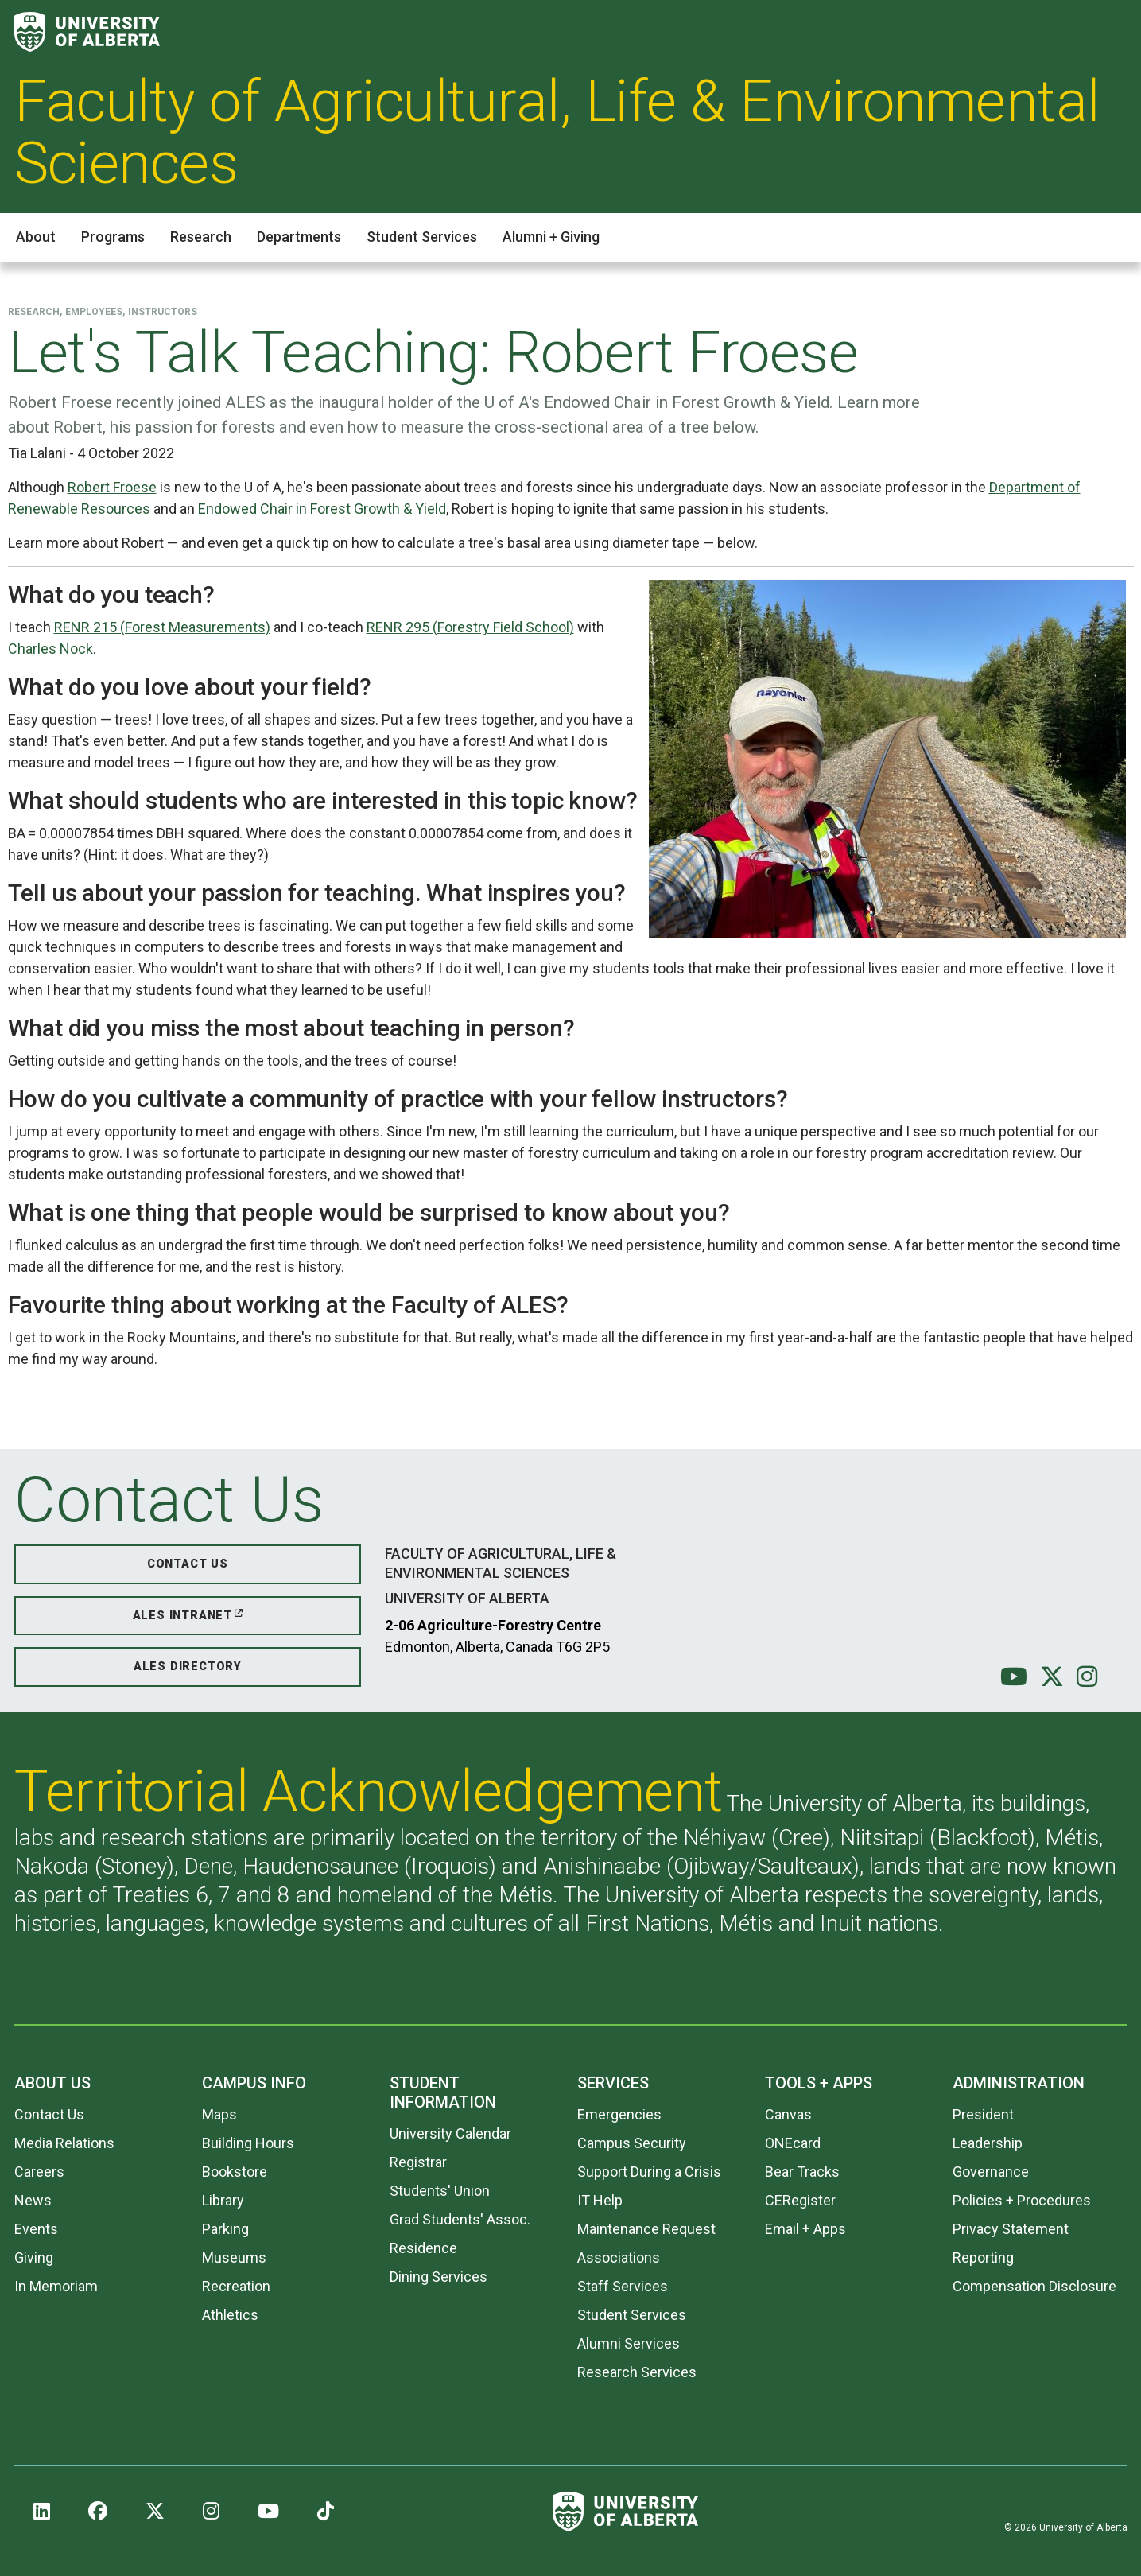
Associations (618, 2257)
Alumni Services (628, 2343)
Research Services (637, 2372)
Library (223, 2200)
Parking (225, 2228)
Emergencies (619, 2114)
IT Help (600, 2200)
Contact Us (187, 1564)
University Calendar (450, 2133)
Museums (234, 2257)
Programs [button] (113, 236)
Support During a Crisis (649, 2171)
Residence (423, 2248)
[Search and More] (1111, 32)
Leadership (988, 2143)
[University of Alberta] (87, 32)
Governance (991, 2171)
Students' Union (440, 2190)
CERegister (800, 2200)
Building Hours (248, 2143)
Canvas (788, 2114)
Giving (33, 2257)
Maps (219, 2114)
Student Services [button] (422, 236)
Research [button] (200, 236)
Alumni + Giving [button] (551, 236)
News (33, 2200)
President (983, 2114)
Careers (39, 2171)
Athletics (230, 2314)
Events (36, 2228)
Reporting (983, 2257)
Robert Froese (112, 487)
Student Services (631, 2314)
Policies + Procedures (1022, 2200)
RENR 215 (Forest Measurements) (162, 627)
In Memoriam (56, 2286)
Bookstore (234, 2171)
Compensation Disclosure (1034, 2286)
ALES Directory (188, 1666)
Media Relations (64, 2143)
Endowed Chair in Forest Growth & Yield (322, 508)
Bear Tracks (802, 2171)
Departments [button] (299, 236)
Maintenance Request (646, 2228)
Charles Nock (50, 648)
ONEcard (793, 2143)
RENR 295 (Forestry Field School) (470, 627)
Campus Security (631, 2143)
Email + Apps (805, 2228)
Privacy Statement (1011, 2228)
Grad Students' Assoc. (460, 2219)
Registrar (418, 2162)
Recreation (236, 2286)
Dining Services (438, 2276)
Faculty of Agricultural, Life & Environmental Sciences (557, 132)
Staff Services (622, 2286)
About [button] (36, 236)
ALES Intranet (182, 1615)
